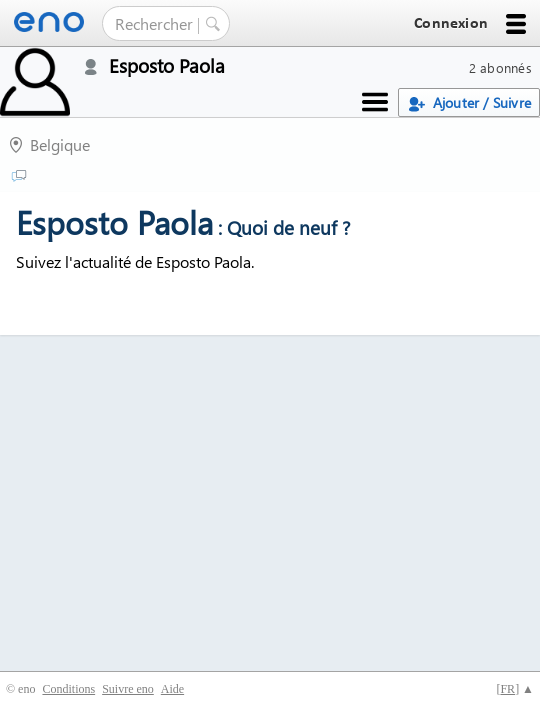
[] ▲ (515, 689)
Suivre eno (128, 689)
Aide (172, 689)
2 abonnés (500, 67)
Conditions (68, 689)
